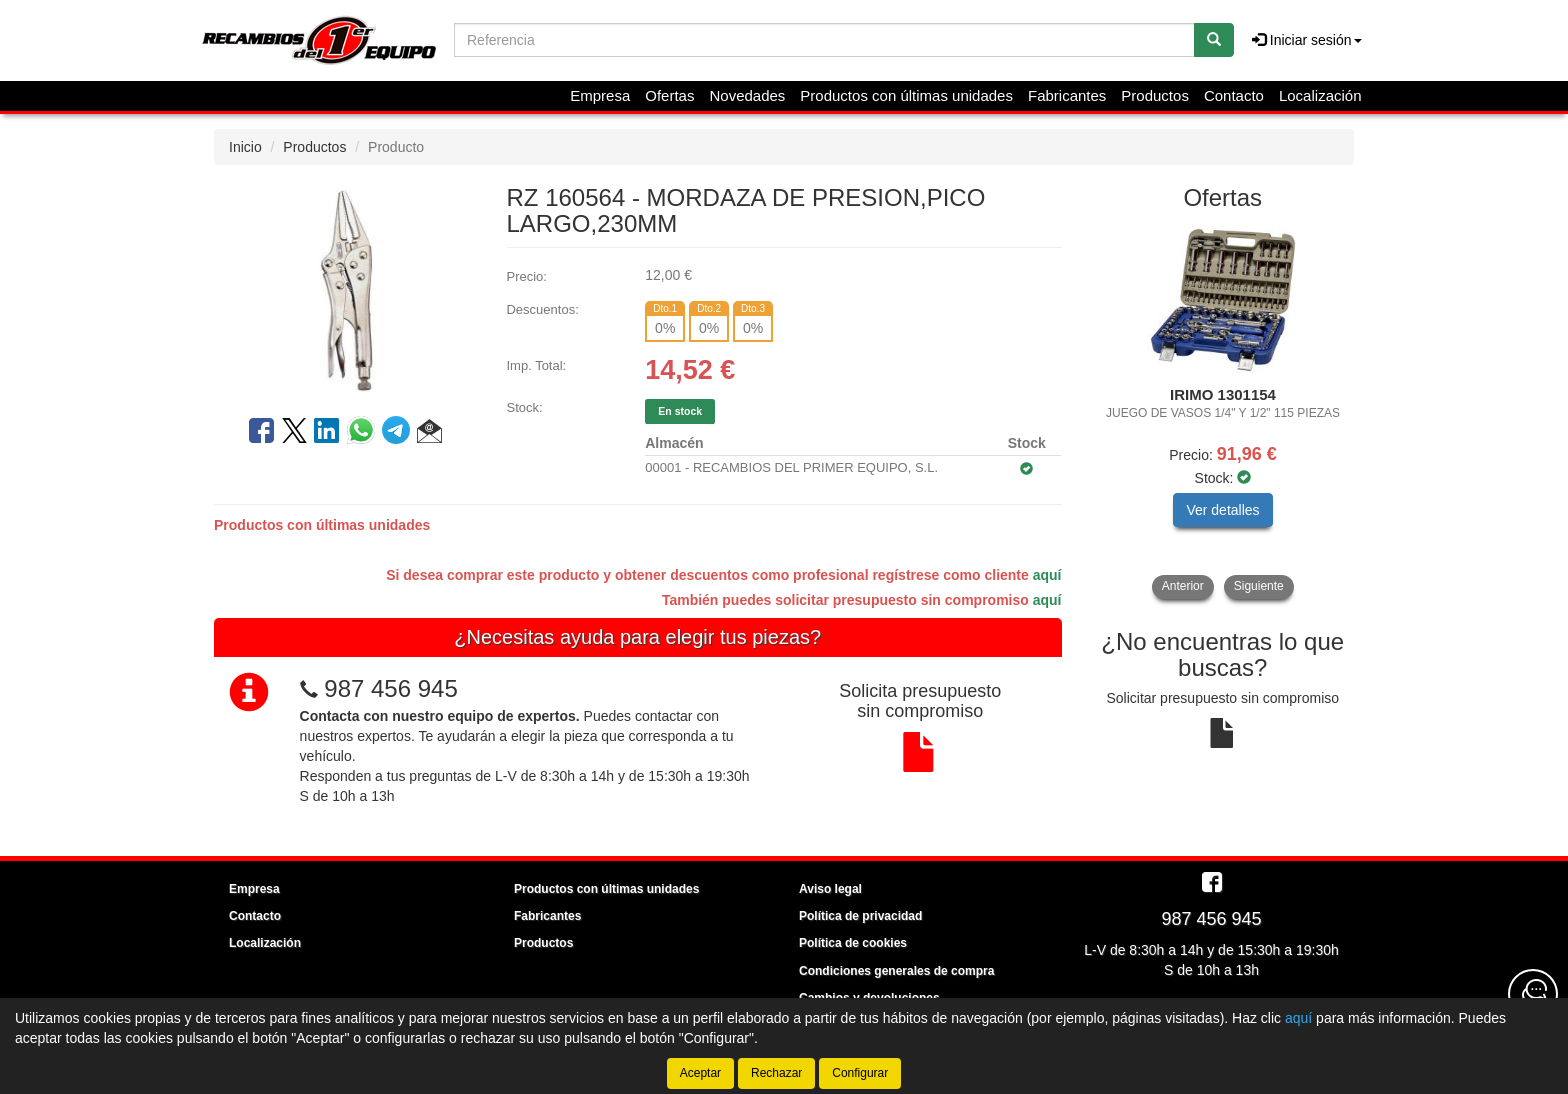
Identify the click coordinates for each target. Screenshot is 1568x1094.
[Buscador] (824, 40)
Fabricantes (1067, 95)
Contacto (1234, 95)
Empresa (600, 95)
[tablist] (1223, 412)
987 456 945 (390, 688)
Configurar (860, 1073)
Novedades (747, 95)
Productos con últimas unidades (906, 95)
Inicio (245, 147)
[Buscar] (1214, 40)
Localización (1320, 95)
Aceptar (700, 1073)
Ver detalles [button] (1222, 510)
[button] (429, 434)
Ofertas (669, 95)
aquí (1047, 575)
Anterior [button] (1183, 586)
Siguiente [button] (1259, 586)
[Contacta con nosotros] (1533, 994)
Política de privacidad (860, 916)
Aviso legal (830, 889)
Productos (1155, 95)
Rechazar (776, 1073)
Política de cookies (853, 943)
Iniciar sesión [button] (1307, 40)
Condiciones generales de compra (896, 971)
